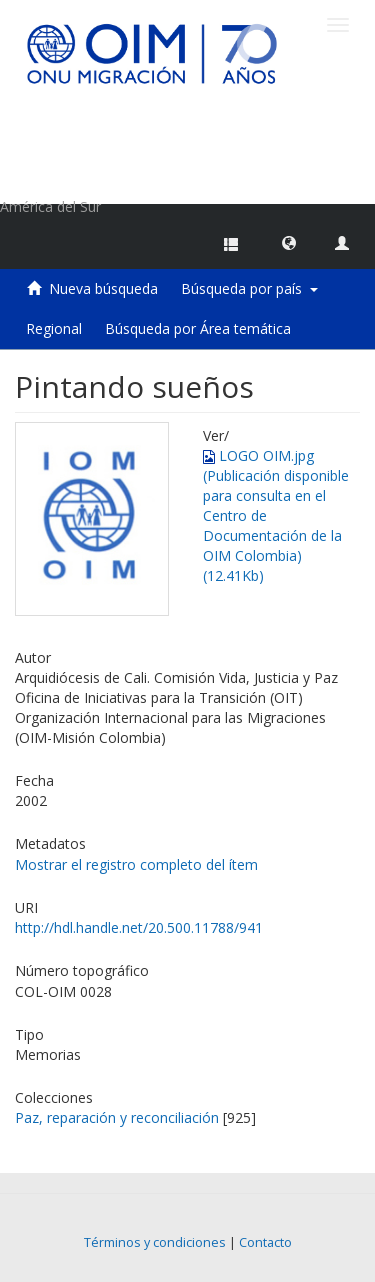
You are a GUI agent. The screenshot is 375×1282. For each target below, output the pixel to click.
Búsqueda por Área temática (198, 328)
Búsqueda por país (249, 288)
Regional (54, 328)
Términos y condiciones (155, 1242)
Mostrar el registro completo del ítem (136, 864)
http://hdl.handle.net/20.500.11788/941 (139, 927)
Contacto (265, 1242)
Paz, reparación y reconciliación (117, 1117)
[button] (289, 242)
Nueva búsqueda (103, 288)
